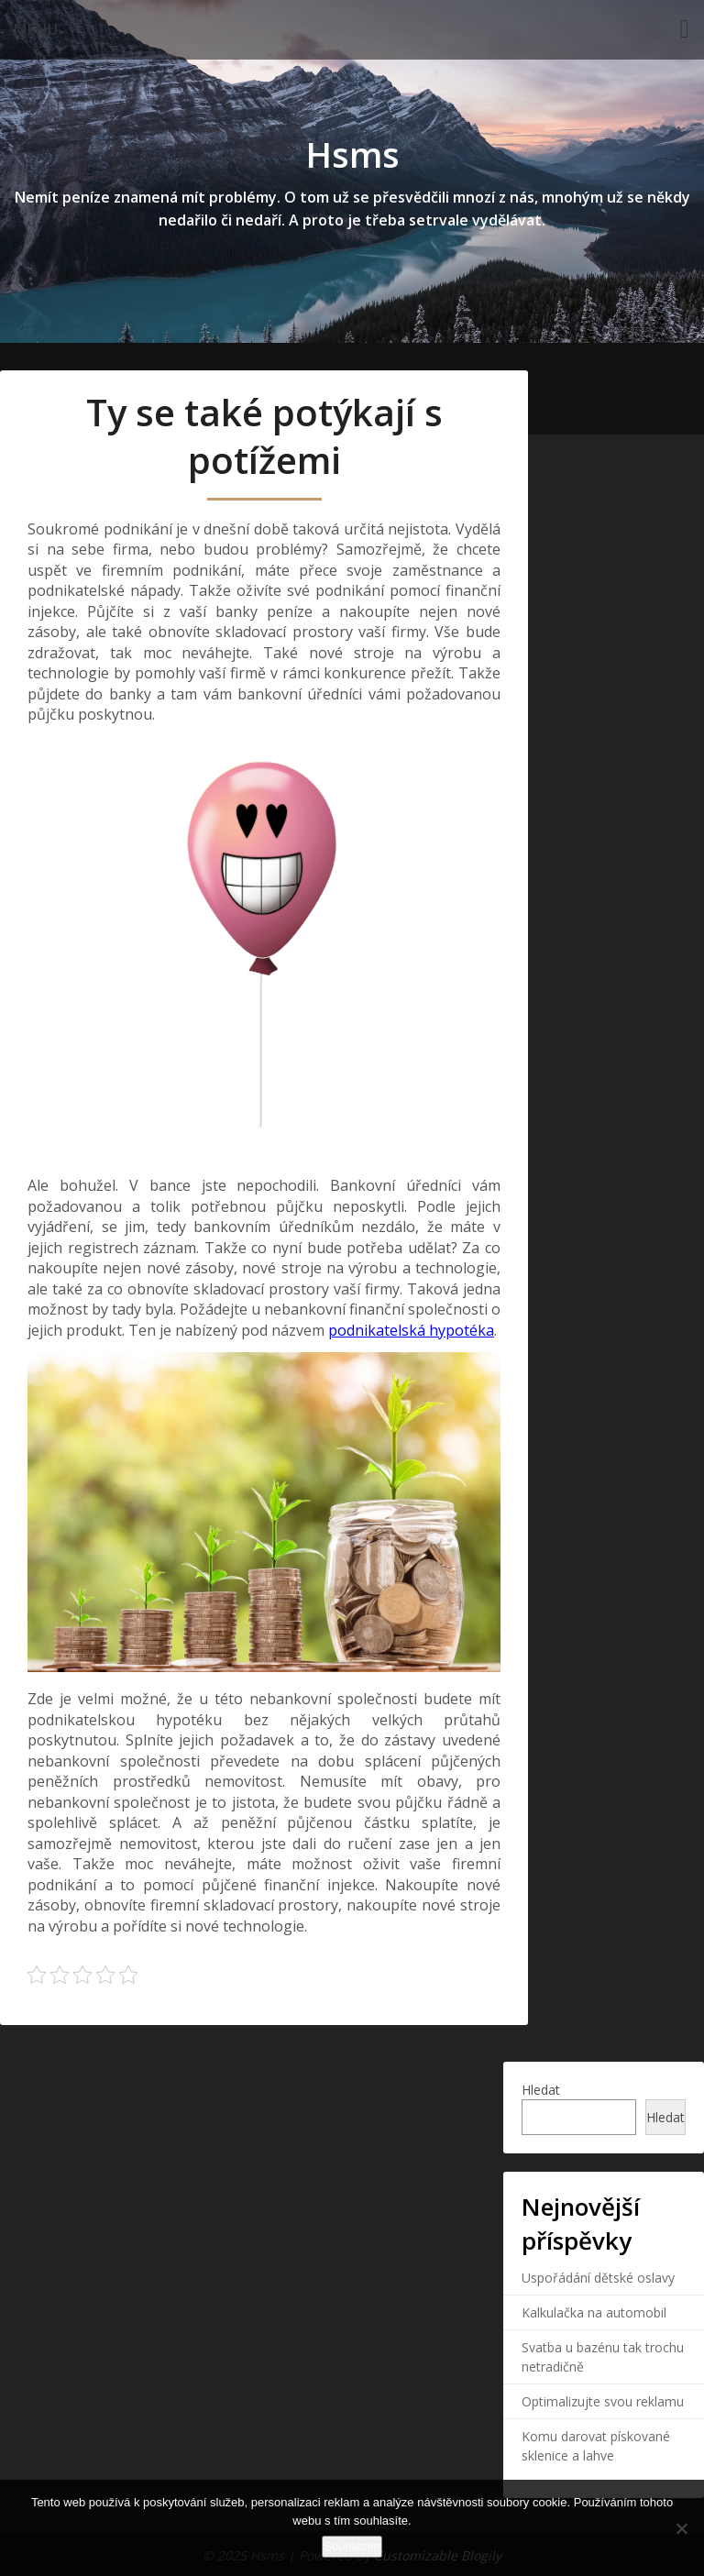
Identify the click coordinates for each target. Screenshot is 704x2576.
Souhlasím (352, 2546)
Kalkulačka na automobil (594, 2312)
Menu (36, 29)
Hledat (541, 2089)
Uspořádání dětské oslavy (598, 2277)
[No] (681, 2528)
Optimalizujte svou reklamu (603, 2401)
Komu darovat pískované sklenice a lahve (596, 2445)
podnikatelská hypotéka (411, 1330)
